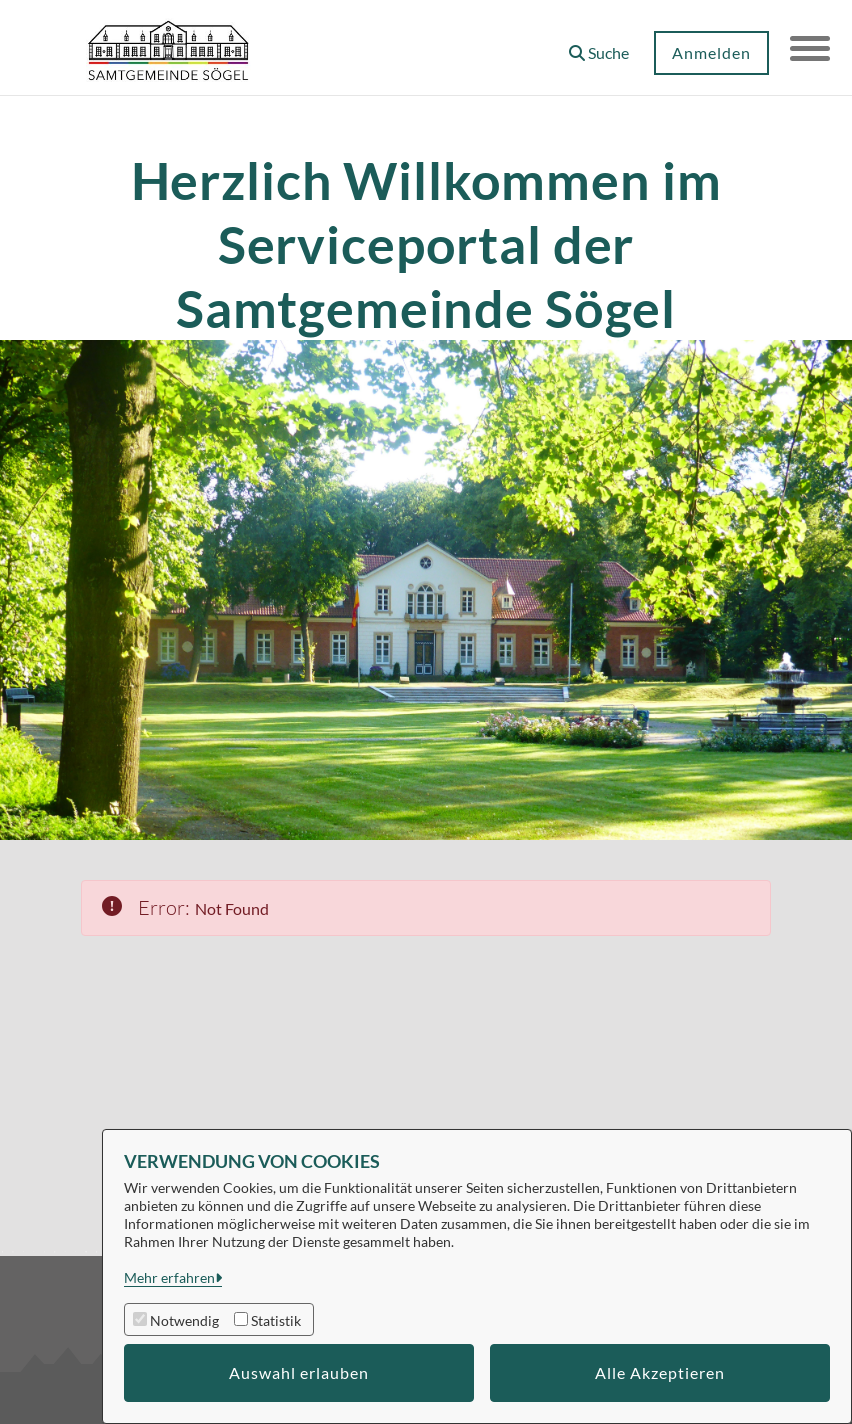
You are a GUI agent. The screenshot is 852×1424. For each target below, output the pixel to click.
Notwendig (184, 1320)
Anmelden (711, 52)
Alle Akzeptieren (660, 1372)
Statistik (276, 1320)
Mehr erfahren (169, 1277)
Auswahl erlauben (299, 1372)
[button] (599, 45)
